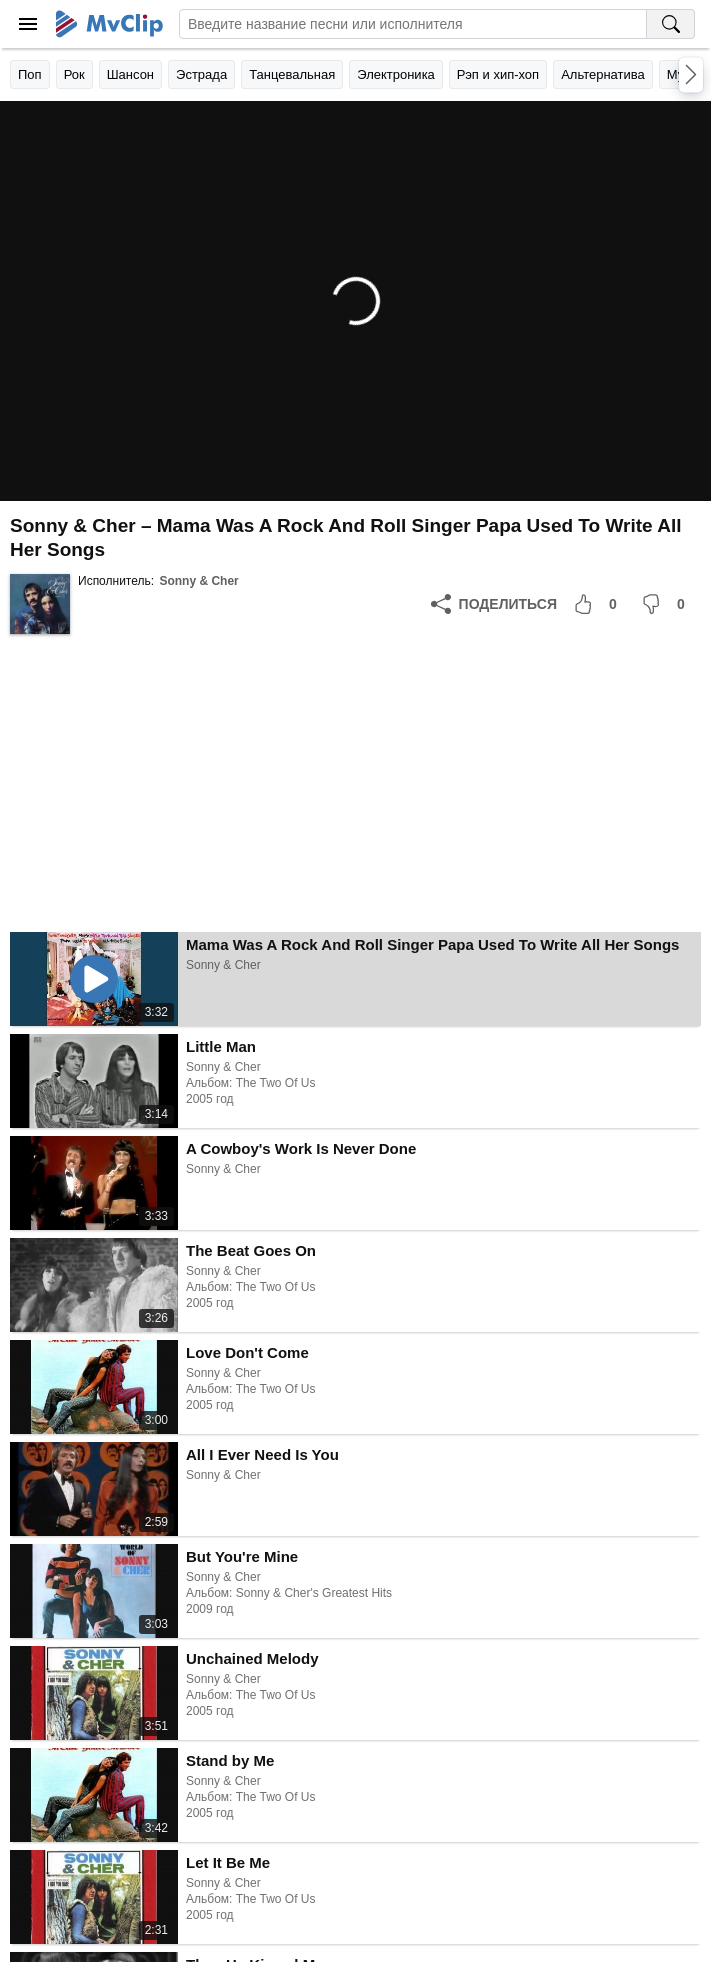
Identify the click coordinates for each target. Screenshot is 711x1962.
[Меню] (28, 24)
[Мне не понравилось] (667, 604)
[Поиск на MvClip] (671, 24)
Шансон (130, 74)
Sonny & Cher (198, 581)
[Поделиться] (494, 604)
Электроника (396, 74)
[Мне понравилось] (599, 604)
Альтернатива (603, 74)
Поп (30, 74)
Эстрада (201, 74)
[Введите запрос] (413, 24)
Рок (74, 74)
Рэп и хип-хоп (498, 74)
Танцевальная (292, 74)
